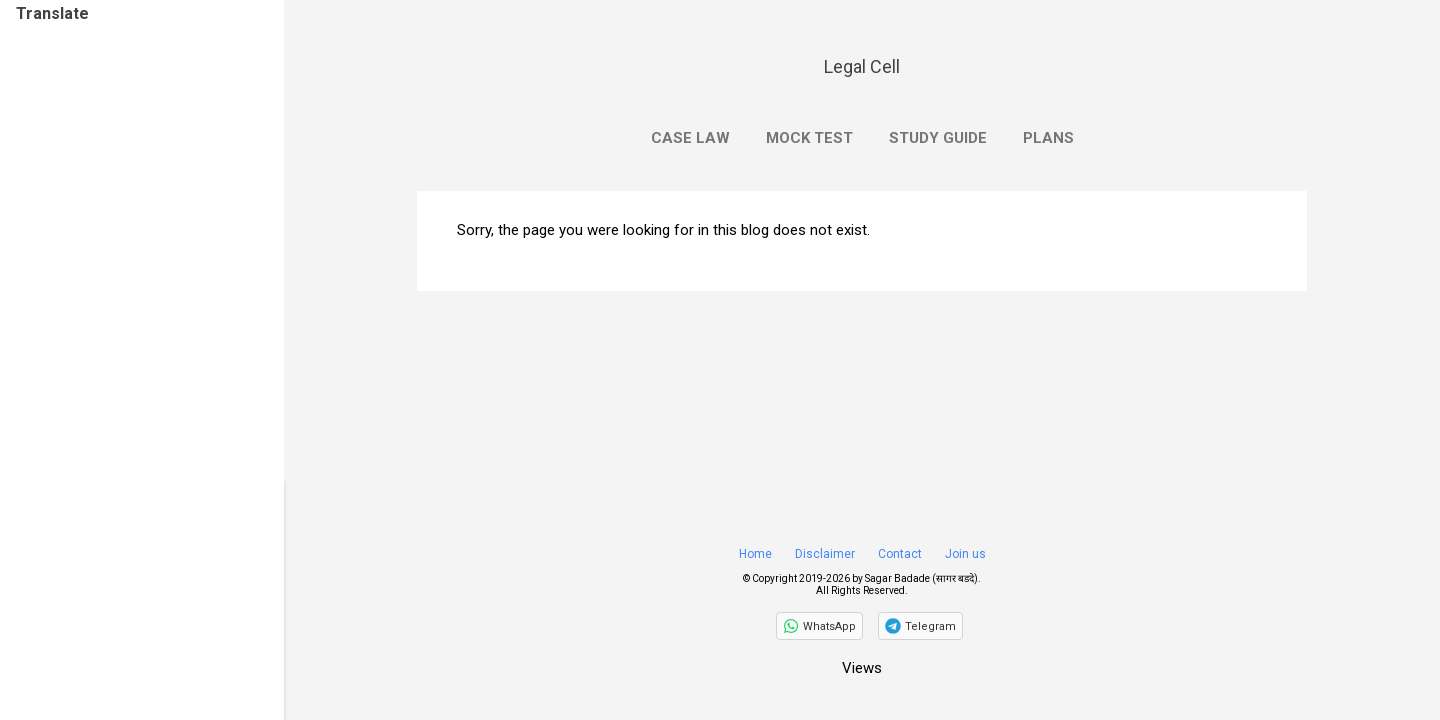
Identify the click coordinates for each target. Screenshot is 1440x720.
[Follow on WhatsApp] (819, 626)
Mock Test (809, 138)
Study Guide (938, 138)
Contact (900, 554)
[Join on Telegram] (920, 626)
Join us (965, 554)
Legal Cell (862, 66)
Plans (1048, 138)
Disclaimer (825, 554)
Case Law (690, 138)
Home (755, 554)
